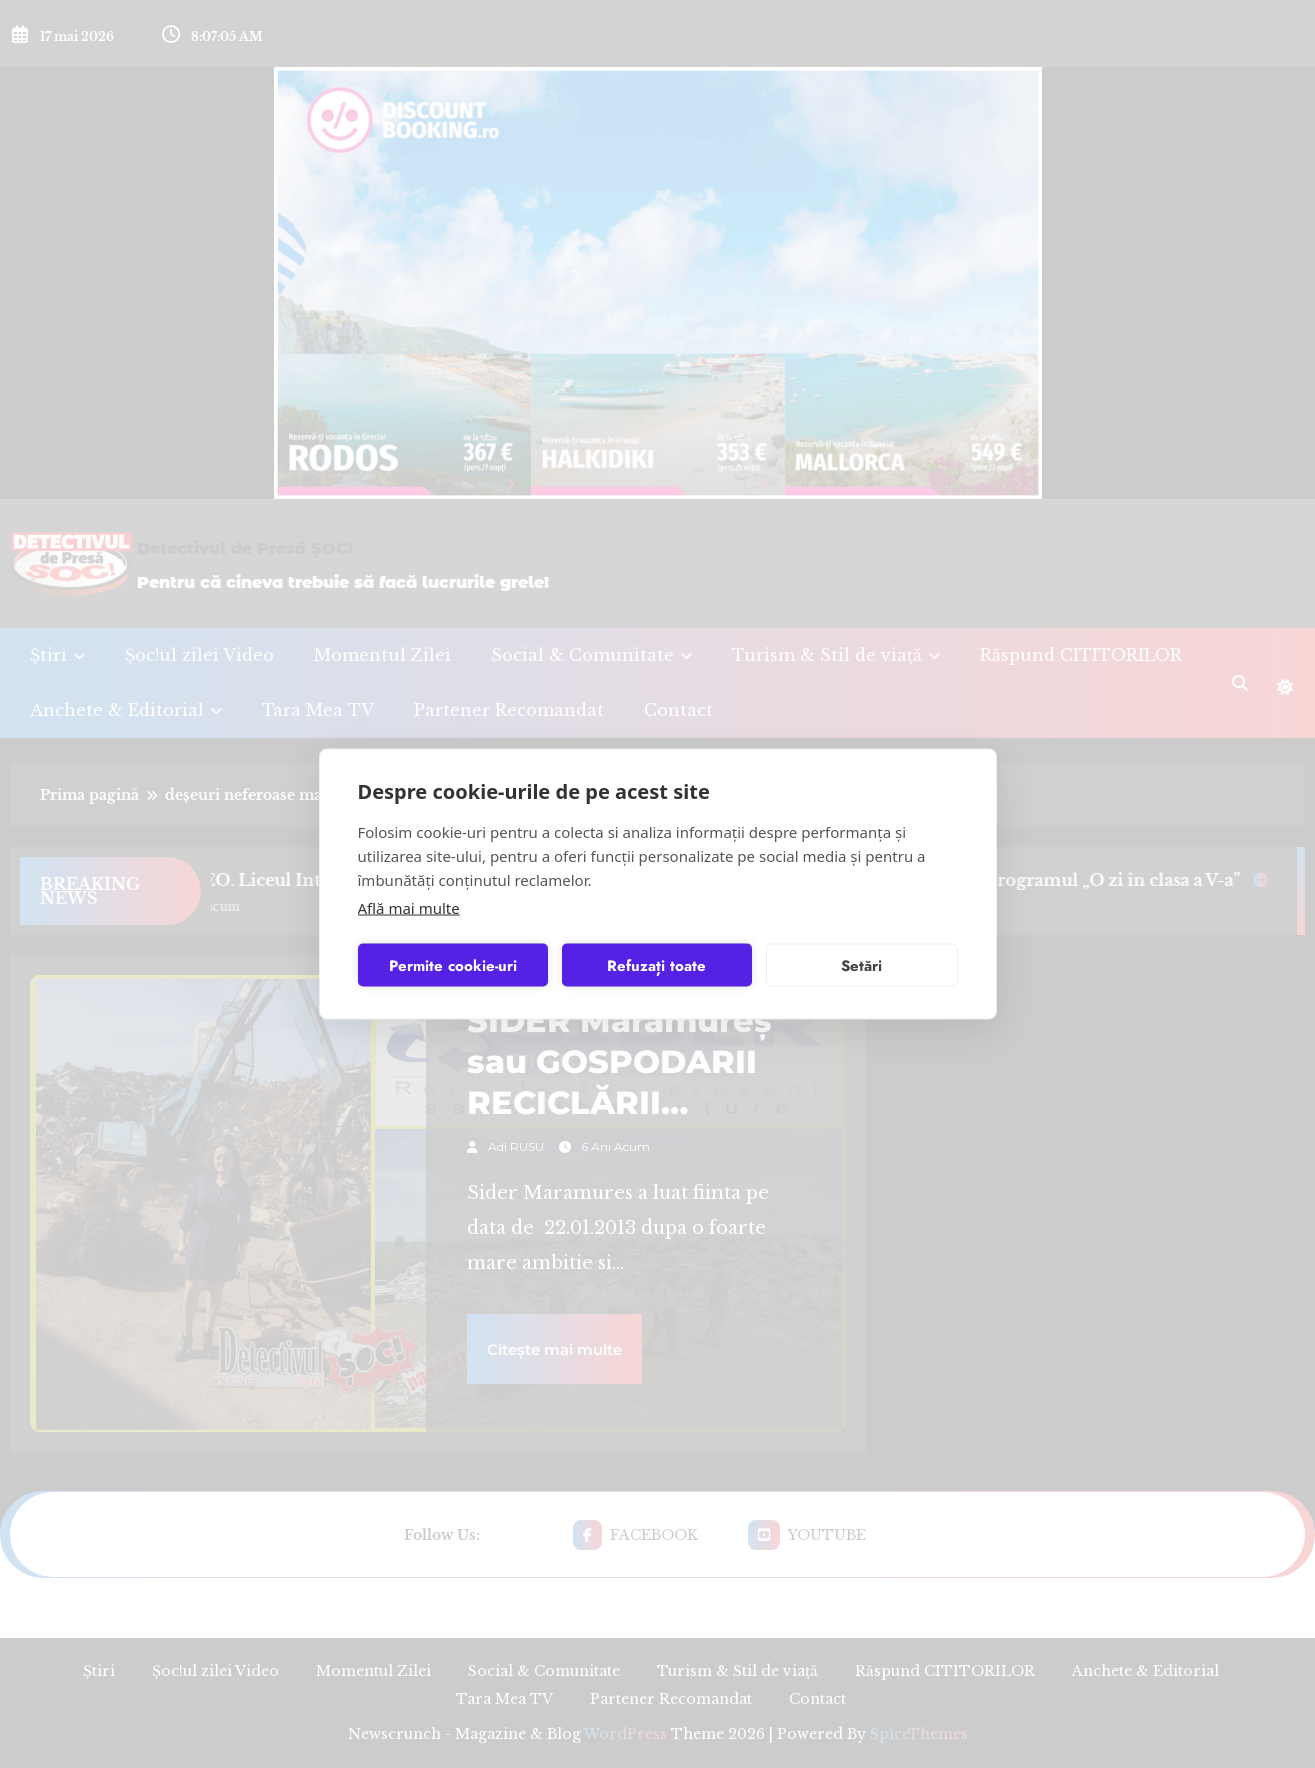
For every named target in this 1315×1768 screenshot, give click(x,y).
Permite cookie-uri (453, 965)
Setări (861, 965)
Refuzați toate (656, 965)
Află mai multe (409, 908)
